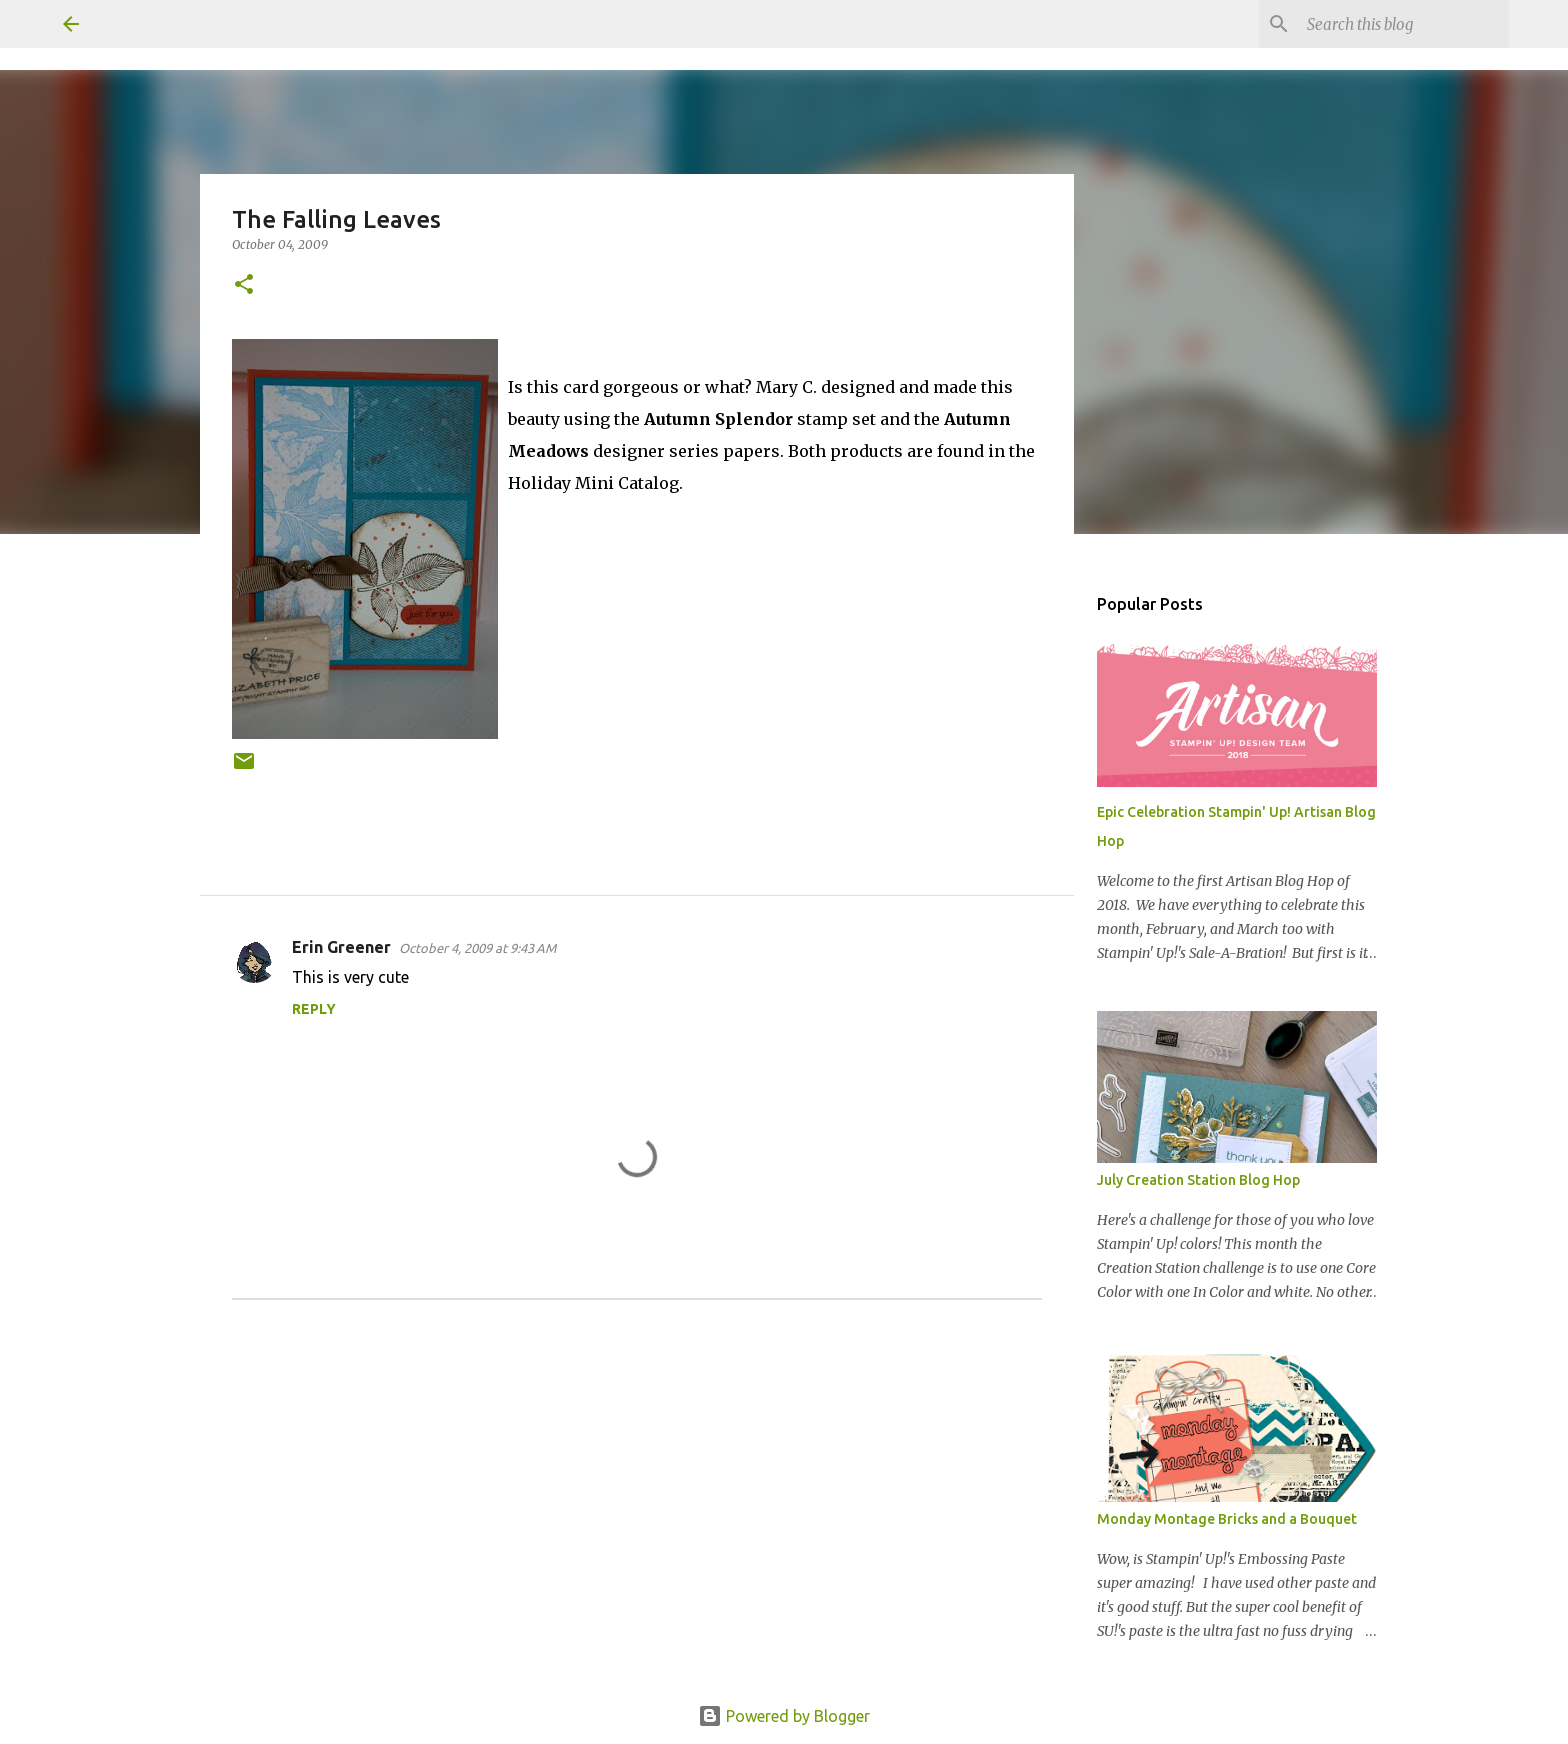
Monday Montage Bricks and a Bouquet (1227, 1519)
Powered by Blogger (784, 1716)
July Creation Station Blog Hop (1198, 1180)
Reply (314, 1009)
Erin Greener (341, 947)
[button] (244, 285)
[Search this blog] (1404, 24)
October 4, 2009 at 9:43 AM (477, 948)
